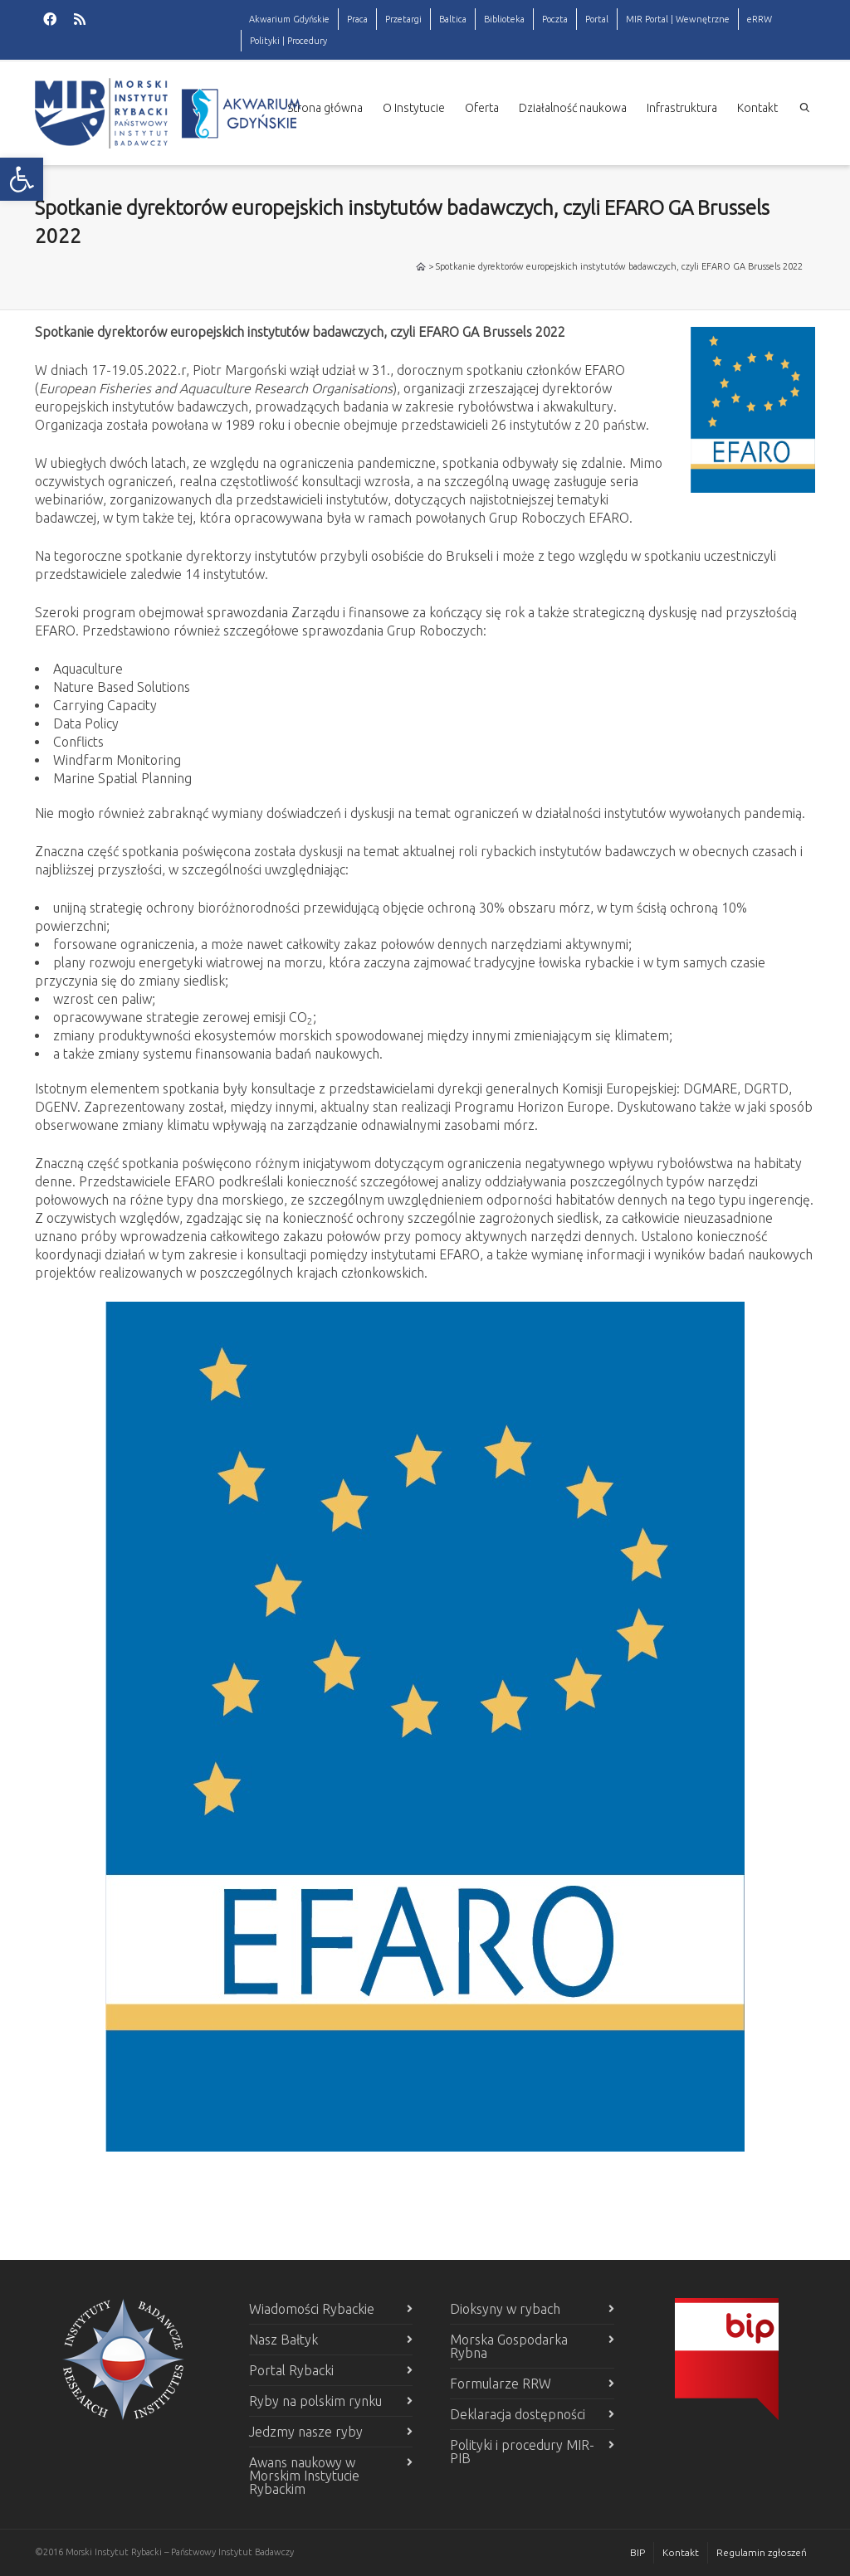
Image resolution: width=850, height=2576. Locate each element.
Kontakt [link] (757, 107)
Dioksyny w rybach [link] (505, 2308)
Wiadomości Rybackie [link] (311, 2308)
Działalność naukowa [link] (573, 107)
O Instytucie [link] (414, 107)
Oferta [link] (482, 107)
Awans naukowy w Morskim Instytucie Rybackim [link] (304, 2475)
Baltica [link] (453, 19)
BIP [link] (637, 2552)
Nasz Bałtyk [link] (283, 2339)
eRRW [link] (759, 19)
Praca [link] (357, 19)
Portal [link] (596, 19)
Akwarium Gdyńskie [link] (289, 19)
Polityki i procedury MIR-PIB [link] (522, 2451)
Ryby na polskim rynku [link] (315, 2400)
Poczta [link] (555, 19)
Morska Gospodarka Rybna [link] (509, 2346)
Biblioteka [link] (504, 19)
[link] (21, 179)
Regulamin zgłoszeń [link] (761, 2552)
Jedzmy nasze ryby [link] (306, 2431)
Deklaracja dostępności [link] (517, 2414)
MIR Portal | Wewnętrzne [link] (678, 19)
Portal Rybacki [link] (291, 2370)
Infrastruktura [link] (682, 107)
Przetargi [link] (403, 19)
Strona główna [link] (325, 107)
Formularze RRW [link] (500, 2383)
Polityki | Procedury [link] (288, 41)
